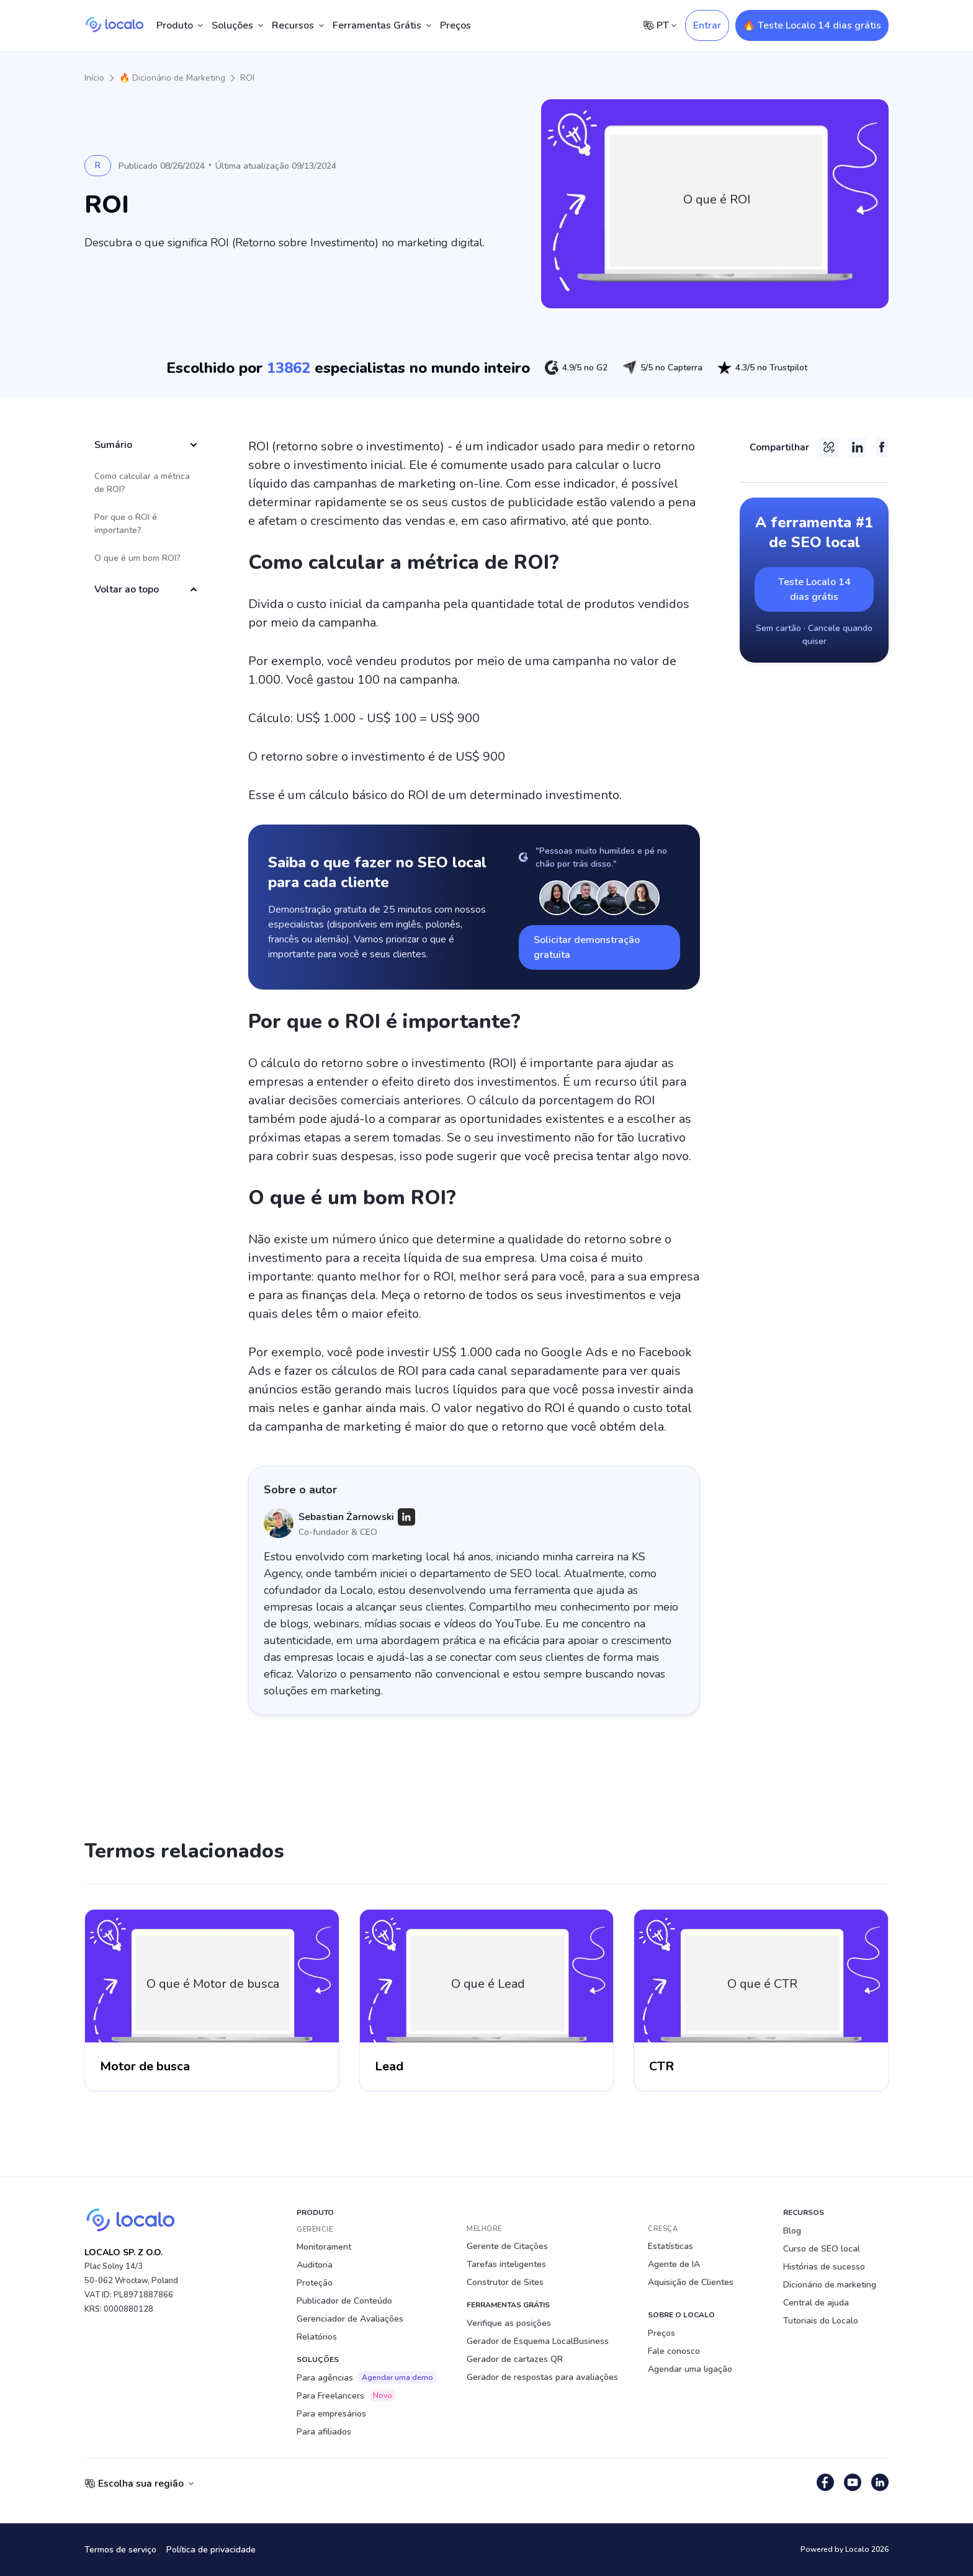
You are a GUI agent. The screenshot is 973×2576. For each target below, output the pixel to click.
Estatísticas (670, 2246)
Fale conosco (674, 2351)
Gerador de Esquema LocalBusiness (538, 2341)
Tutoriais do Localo (820, 2321)
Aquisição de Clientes (690, 2282)
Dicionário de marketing (829, 2285)
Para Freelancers (346, 2395)
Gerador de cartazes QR (515, 2359)
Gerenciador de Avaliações (350, 2319)
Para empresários (331, 2414)
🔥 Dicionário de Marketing (172, 78)
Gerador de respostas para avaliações (542, 2377)
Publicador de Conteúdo (344, 2301)
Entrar (707, 25)
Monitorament (324, 2247)
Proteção (315, 2283)
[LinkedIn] (406, 1517)
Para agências (367, 2377)
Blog (792, 2231)
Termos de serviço (120, 2550)
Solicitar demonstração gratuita (587, 947)
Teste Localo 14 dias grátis (814, 589)
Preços (455, 25)
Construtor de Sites (505, 2282)
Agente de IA (674, 2264)
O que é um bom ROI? (137, 558)
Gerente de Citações (507, 2246)
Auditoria (315, 2265)
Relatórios (317, 2337)
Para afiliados (324, 2432)
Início (94, 78)
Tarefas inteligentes (506, 2264)
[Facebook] (882, 447)
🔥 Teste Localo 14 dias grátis (812, 25)
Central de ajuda (816, 2303)
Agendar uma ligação (690, 2369)
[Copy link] (829, 447)
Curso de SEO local (821, 2249)
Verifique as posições (509, 2323)
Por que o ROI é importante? (125, 523)
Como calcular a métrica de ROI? (142, 482)
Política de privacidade (211, 2550)
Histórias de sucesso (824, 2267)
